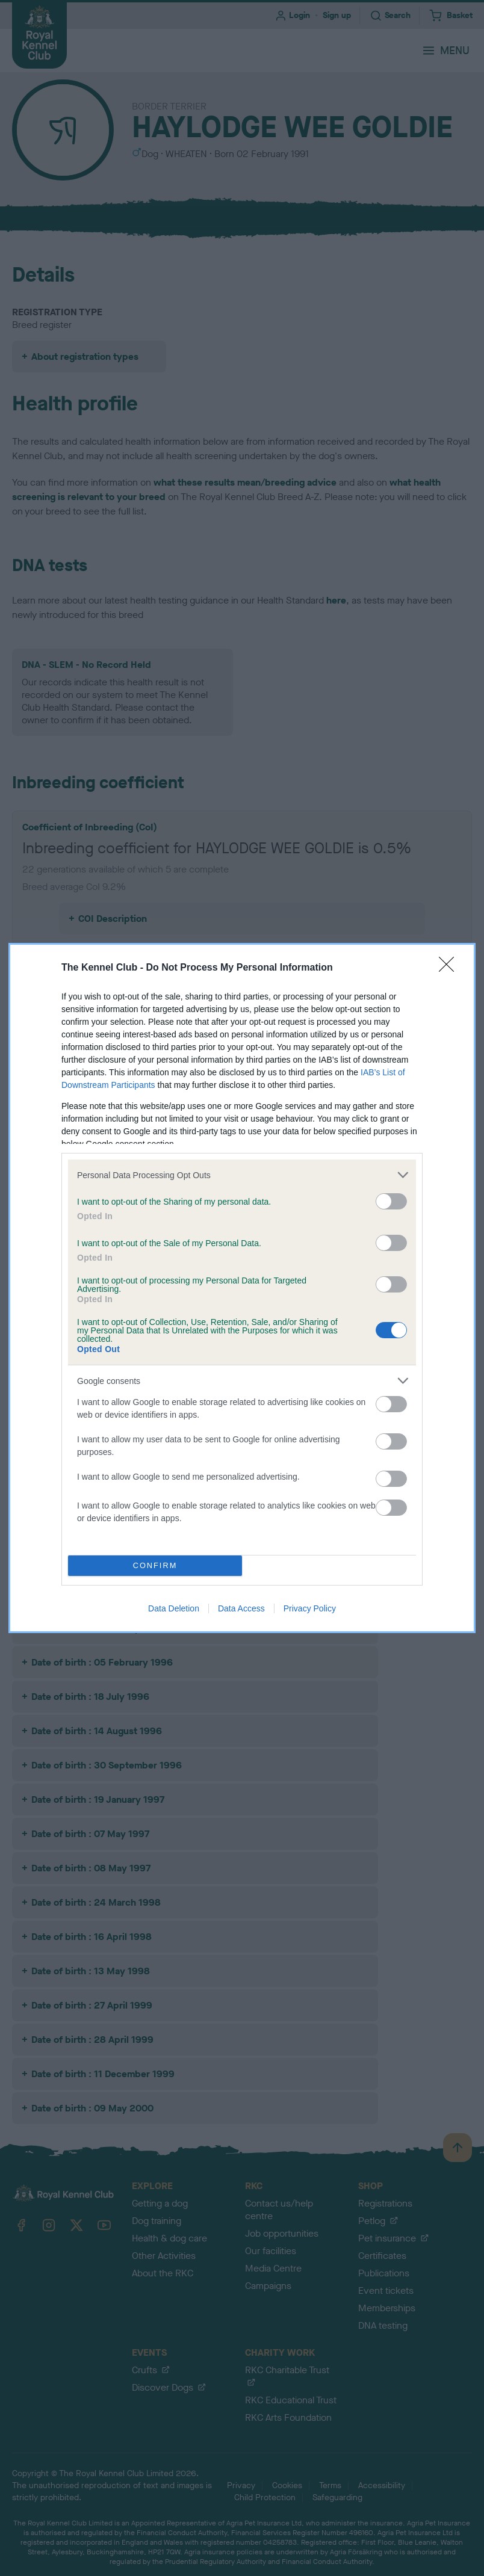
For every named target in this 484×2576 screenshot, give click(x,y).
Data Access (241, 1608)
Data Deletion (173, 1608)
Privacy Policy (310, 1608)
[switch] (391, 1201)
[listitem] (242, 1175)
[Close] (450, 968)
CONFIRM (155, 1566)
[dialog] (242, 1288)
